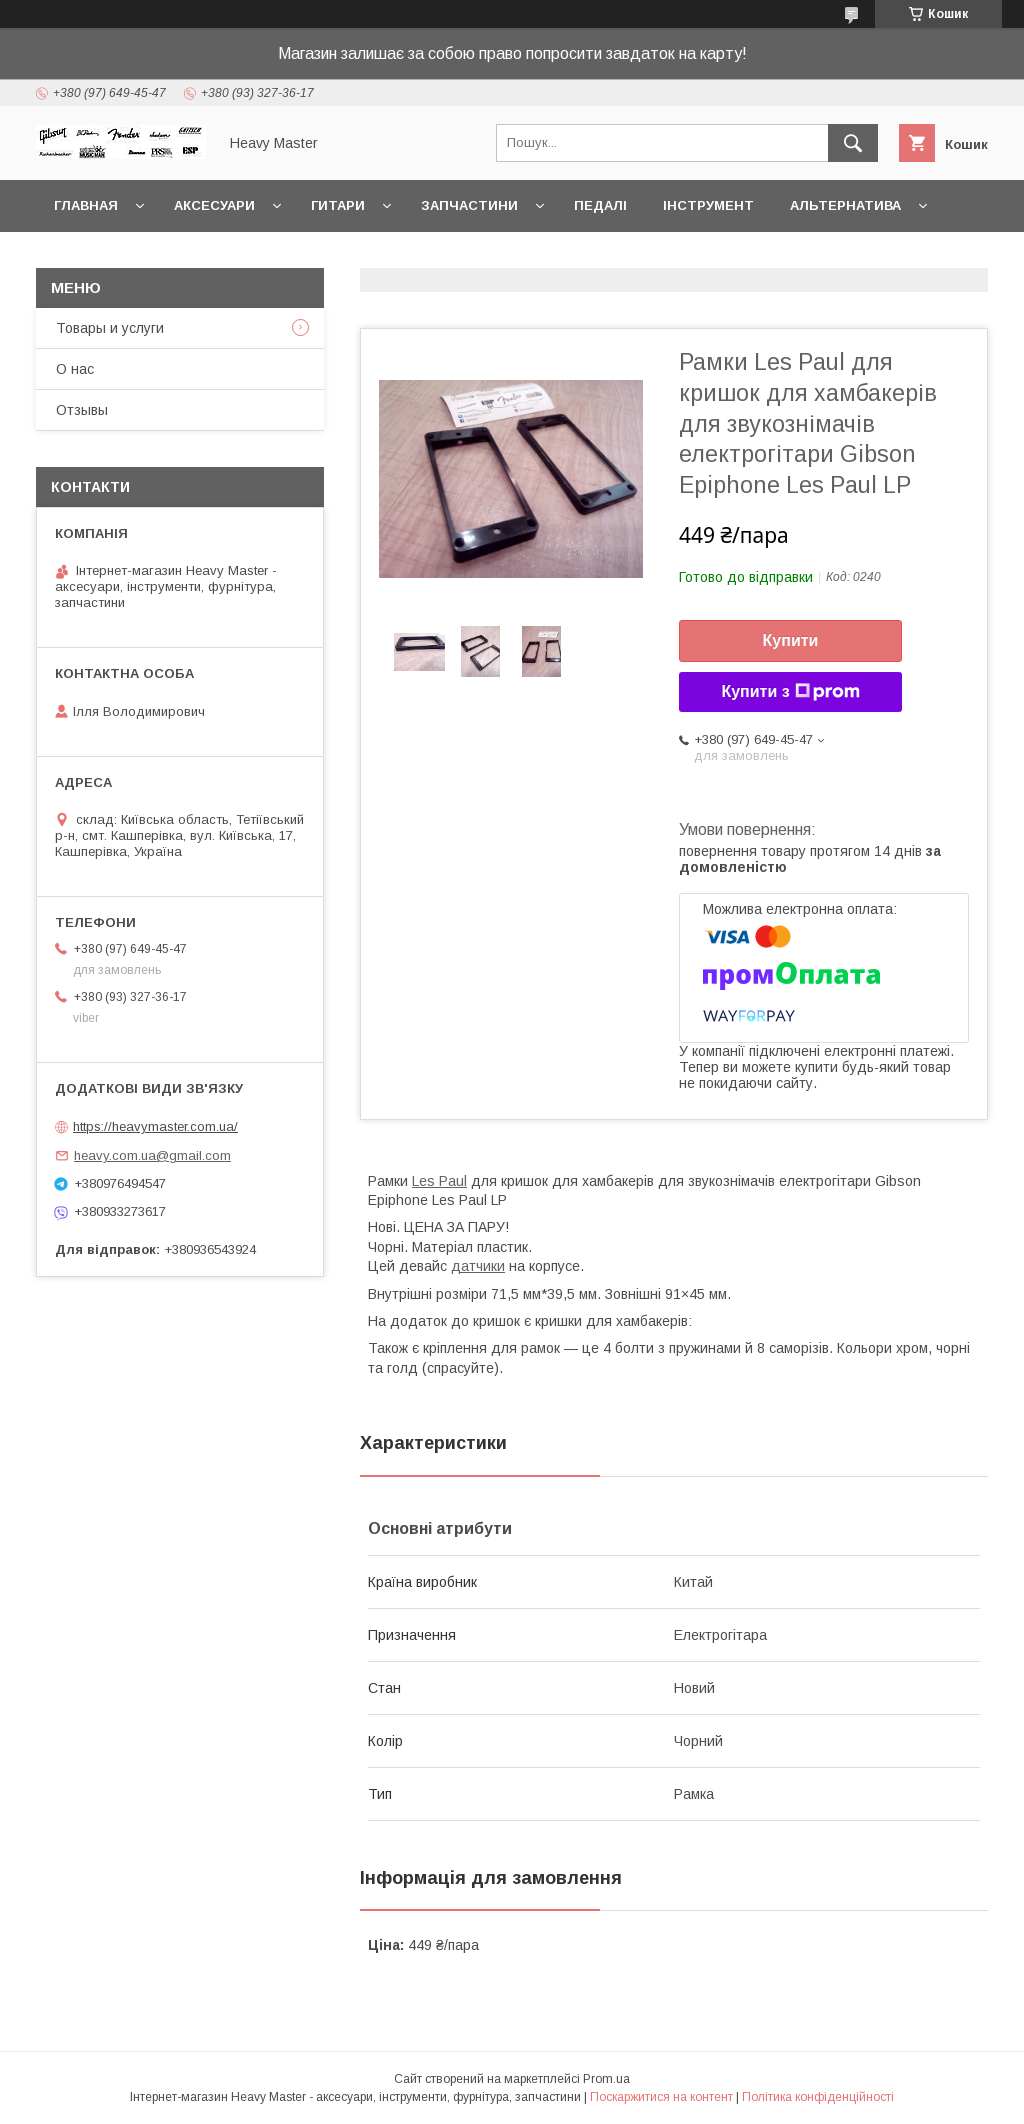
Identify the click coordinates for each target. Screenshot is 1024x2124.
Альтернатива (845, 205)
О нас (75, 369)
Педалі (600, 205)
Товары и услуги (110, 328)
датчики (478, 1266)
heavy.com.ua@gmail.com (152, 1155)
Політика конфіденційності (818, 2097)
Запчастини (469, 205)
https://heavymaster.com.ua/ (155, 1126)
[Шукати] (853, 143)
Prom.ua (606, 2079)
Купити (791, 640)
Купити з (790, 692)
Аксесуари (214, 205)
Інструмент (708, 205)
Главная (86, 205)
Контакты (93, 257)
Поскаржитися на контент (661, 2097)
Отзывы (82, 410)
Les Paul (439, 1181)
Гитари (338, 205)
